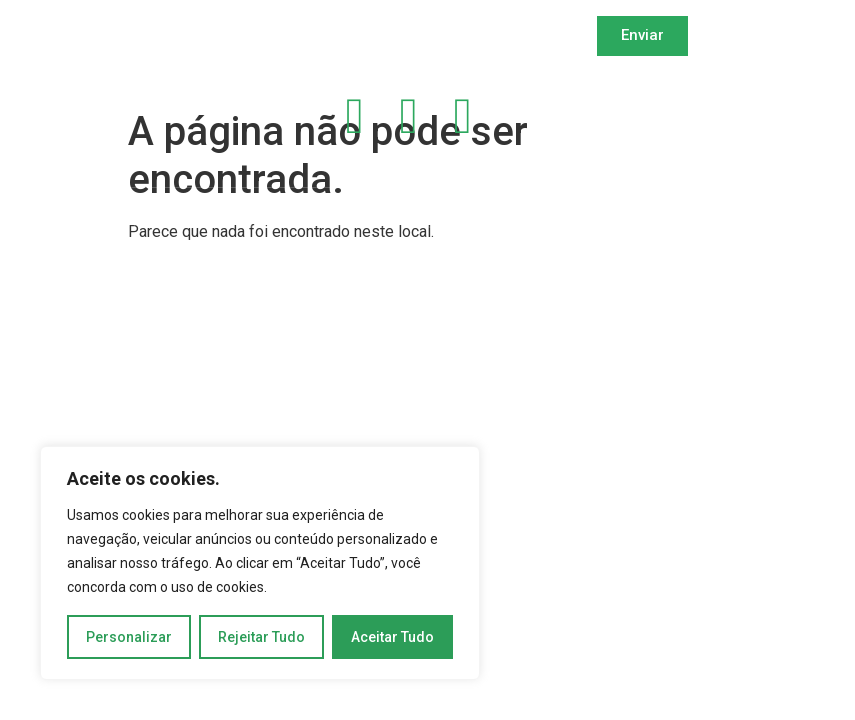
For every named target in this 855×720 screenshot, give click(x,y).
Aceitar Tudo (392, 637)
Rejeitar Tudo (261, 637)
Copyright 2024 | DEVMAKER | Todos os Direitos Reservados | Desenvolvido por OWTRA (323, 223)
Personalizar (129, 637)
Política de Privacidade (690, 105)
